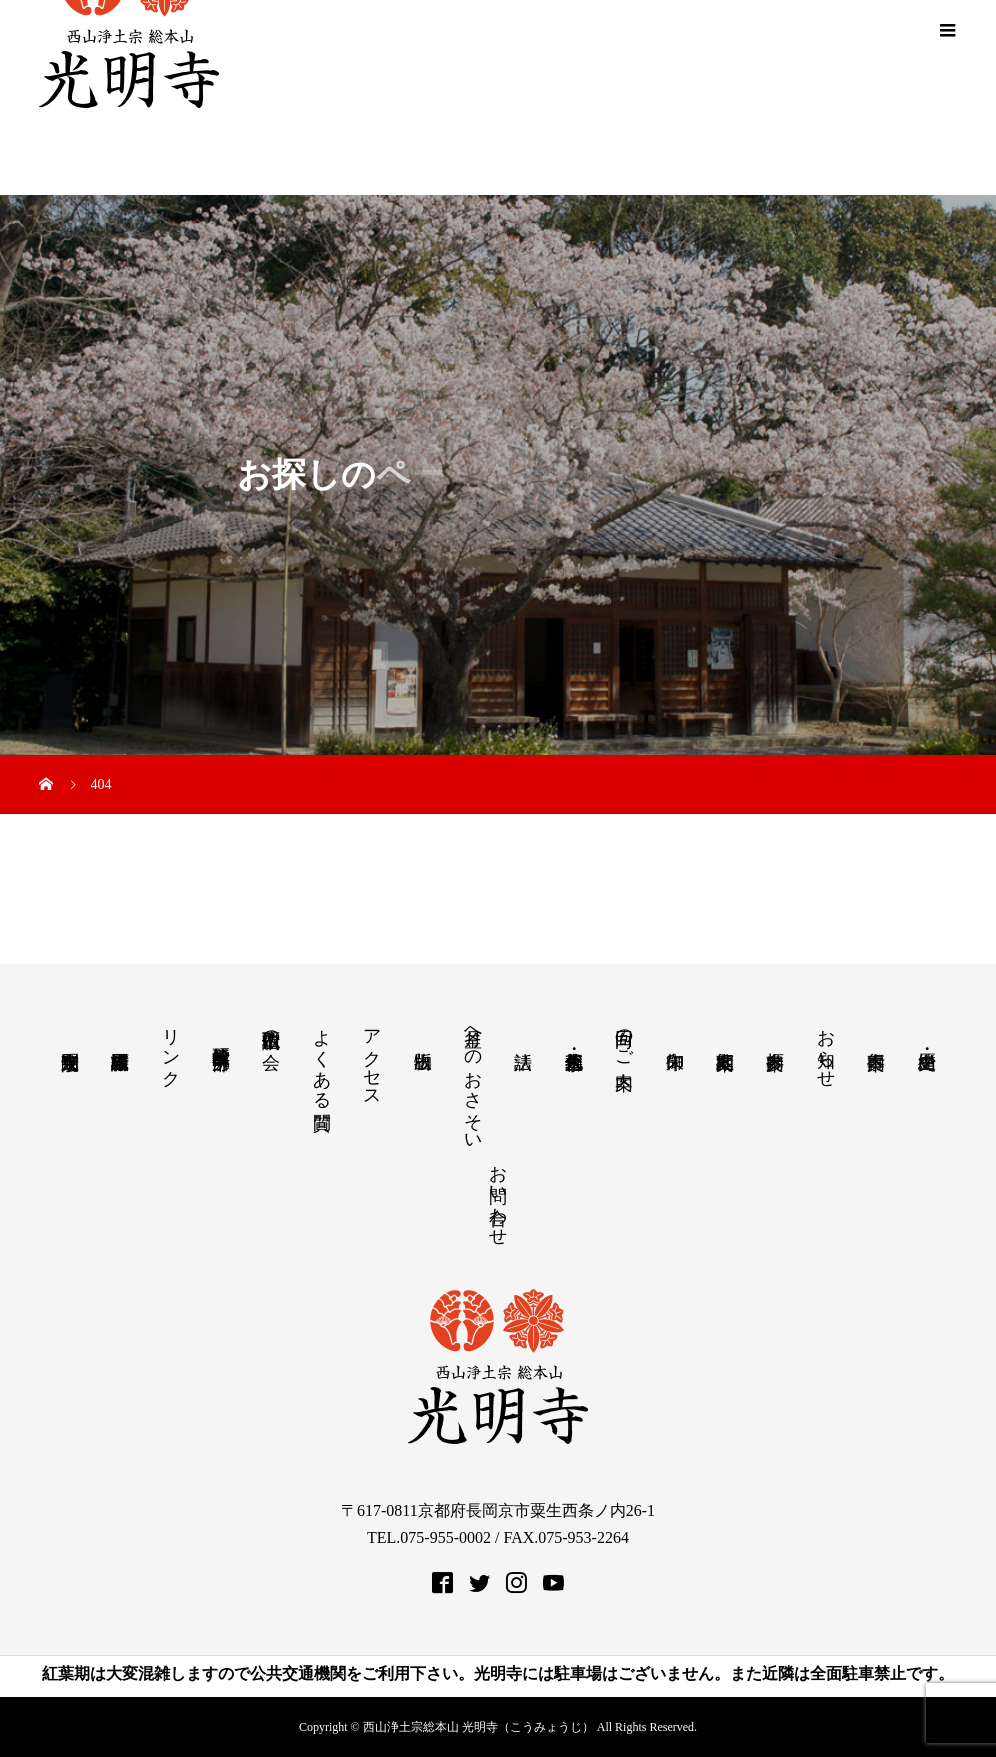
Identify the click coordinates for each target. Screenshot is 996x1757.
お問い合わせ (498, 1195)
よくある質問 (322, 1058)
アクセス (372, 1058)
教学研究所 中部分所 (221, 1036)
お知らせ (826, 1048)
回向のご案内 (624, 1038)
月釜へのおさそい (473, 1080)
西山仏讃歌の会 (271, 1028)
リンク (171, 1047)
